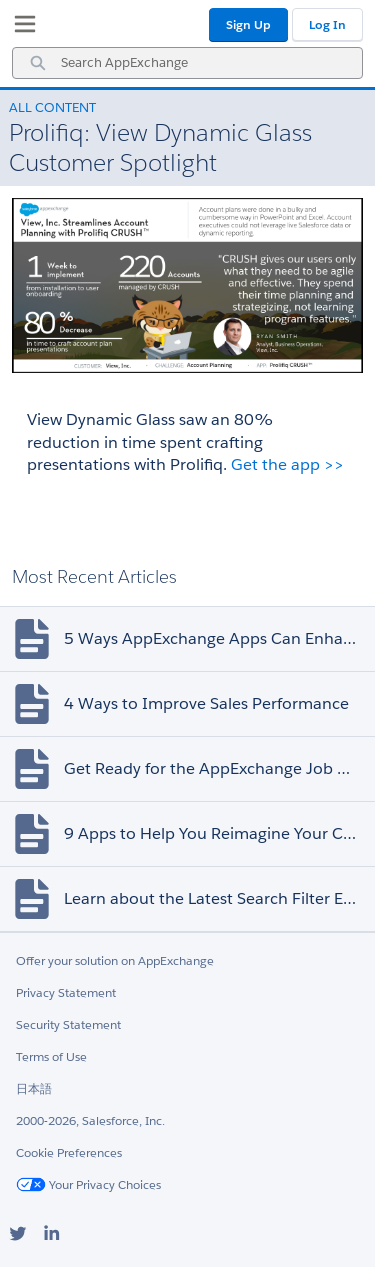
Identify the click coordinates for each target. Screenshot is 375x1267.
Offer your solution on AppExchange (115, 960)
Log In (327, 24)
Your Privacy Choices (88, 1184)
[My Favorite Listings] (20, 28)
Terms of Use (51, 1056)
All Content (52, 107)
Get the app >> (287, 464)
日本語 (34, 1088)
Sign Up (248, 24)
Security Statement (68, 1024)
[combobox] (187, 63)
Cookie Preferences (69, 1152)
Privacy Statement (66, 992)
